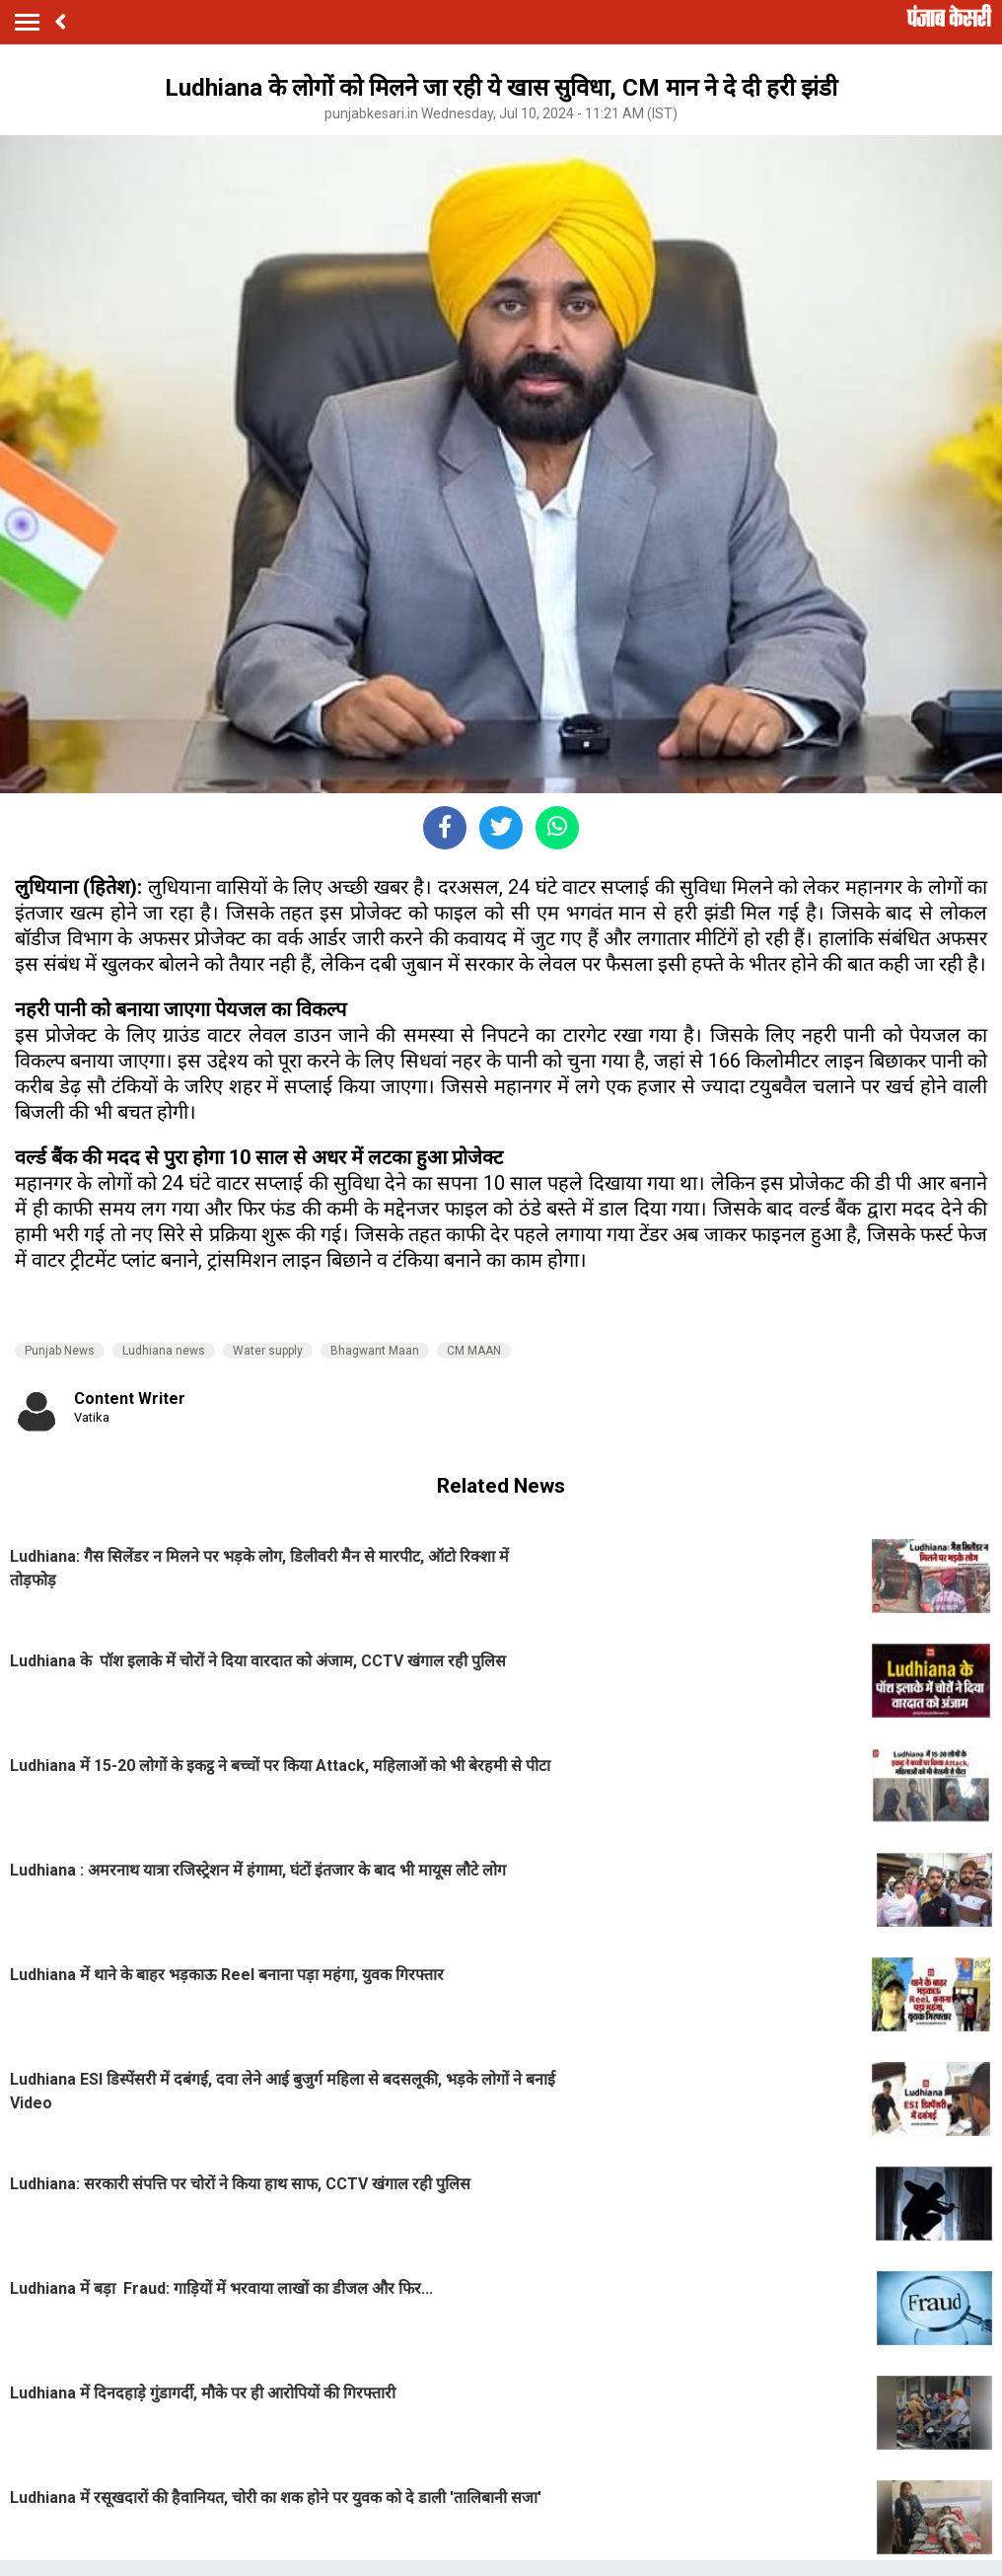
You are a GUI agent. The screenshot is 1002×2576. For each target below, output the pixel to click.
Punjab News (60, 1351)
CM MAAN (474, 1351)
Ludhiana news (163, 1351)
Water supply (268, 1351)
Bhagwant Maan (374, 1351)
